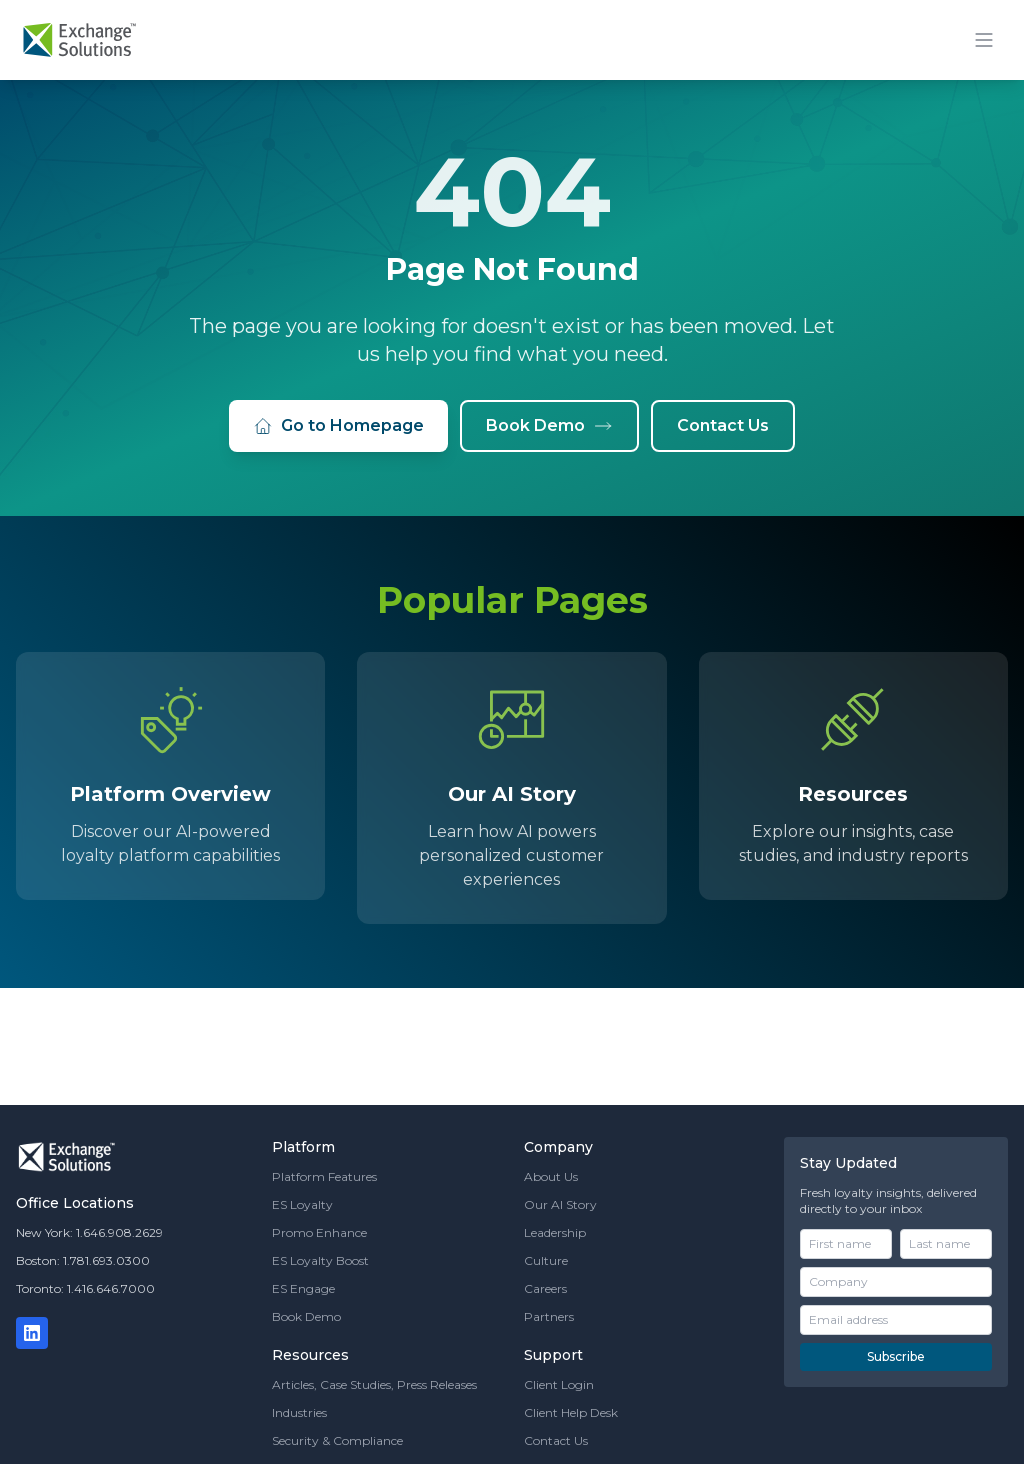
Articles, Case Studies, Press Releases (374, 1384)
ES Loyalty (302, 1204)
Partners (549, 1316)
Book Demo (549, 426)
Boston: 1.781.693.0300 (83, 1260)
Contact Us (723, 425)
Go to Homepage (338, 426)
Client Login (559, 1384)
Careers (545, 1288)
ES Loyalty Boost (320, 1260)
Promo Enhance (319, 1232)
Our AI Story (560, 1204)
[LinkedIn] (32, 1333)
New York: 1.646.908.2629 (89, 1232)
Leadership (555, 1232)
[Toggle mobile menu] (984, 40)
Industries (299, 1412)
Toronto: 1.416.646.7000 (85, 1288)
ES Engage (303, 1288)
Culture (546, 1260)
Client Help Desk (571, 1412)
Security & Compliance (337, 1440)
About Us (551, 1176)
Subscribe (896, 1356)
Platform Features (324, 1176)
